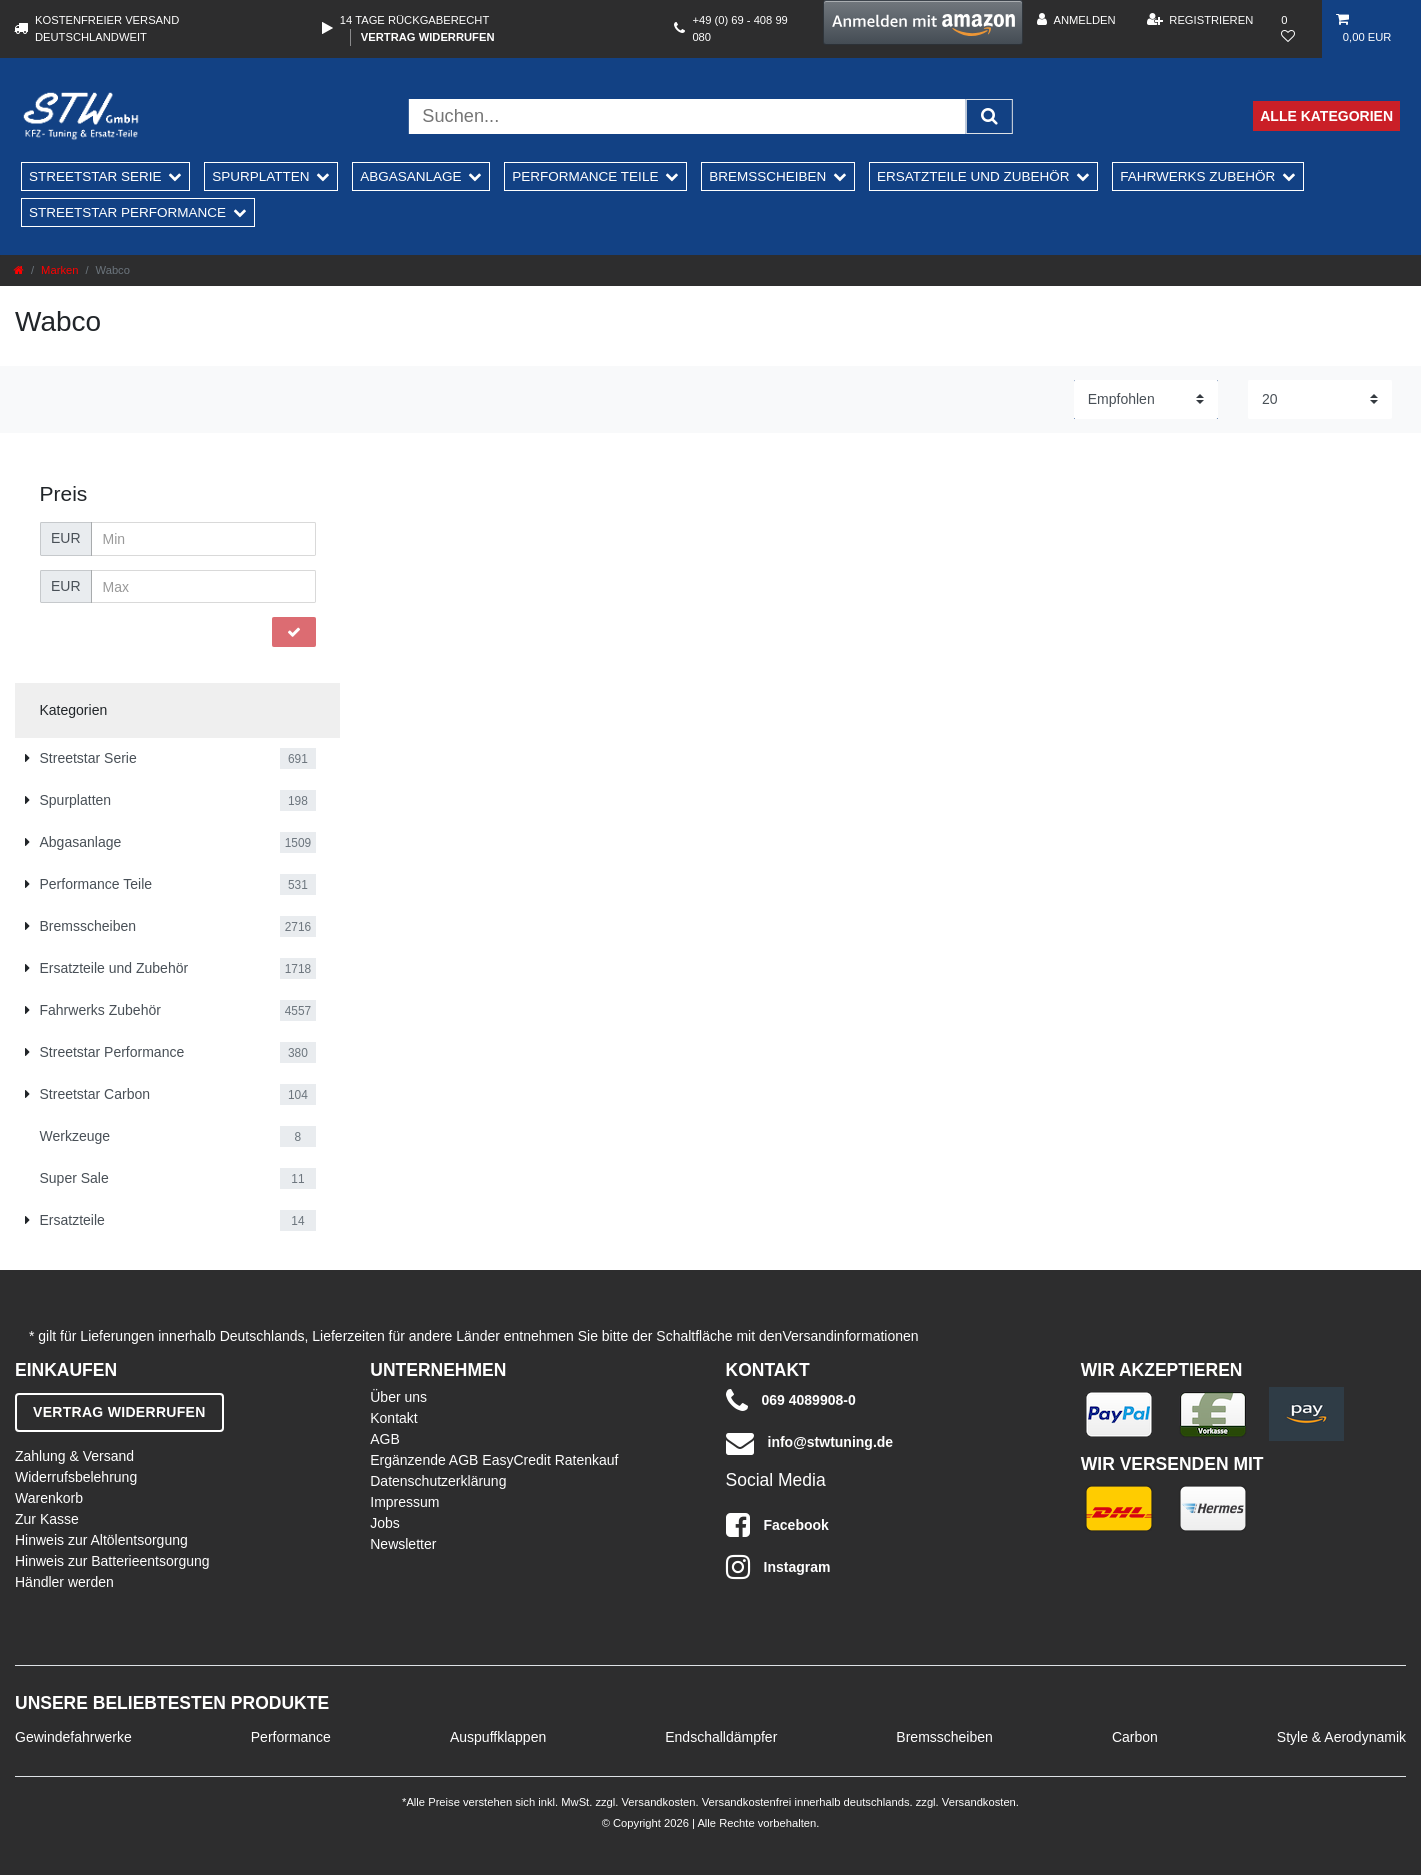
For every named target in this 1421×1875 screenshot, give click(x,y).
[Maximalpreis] (203, 587)
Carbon (1135, 1737)
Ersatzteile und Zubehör (973, 176)
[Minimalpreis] (203, 539)
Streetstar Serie (95, 176)
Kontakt (393, 1418)
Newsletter (403, 1544)
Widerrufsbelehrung (76, 1477)
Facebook (777, 1525)
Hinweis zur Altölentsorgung (101, 1540)
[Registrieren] (1200, 20)
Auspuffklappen (498, 1737)
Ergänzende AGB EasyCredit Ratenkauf (494, 1460)
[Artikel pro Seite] (1320, 399)
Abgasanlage (410, 176)
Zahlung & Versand (74, 1456)
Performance (291, 1737)
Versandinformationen (850, 1336)
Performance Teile (585, 176)
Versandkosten (656, 1802)
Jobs (385, 1523)
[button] (923, 22)
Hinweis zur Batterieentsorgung (112, 1561)
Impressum (404, 1502)
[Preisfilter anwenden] (294, 632)
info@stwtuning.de (810, 1443)
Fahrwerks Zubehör (1197, 176)
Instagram (778, 1567)
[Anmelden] (1076, 20)
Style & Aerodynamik (1341, 1737)
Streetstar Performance (127, 212)
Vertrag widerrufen (428, 37)
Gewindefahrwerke (73, 1737)
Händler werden (64, 1582)
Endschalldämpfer (721, 1737)
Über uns (398, 1397)
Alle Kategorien (1326, 116)
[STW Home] (81, 116)
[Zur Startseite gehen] (19, 270)
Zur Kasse (47, 1519)
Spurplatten (260, 176)
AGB (385, 1439)
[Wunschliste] (1294, 29)
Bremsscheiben (767, 176)
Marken (59, 270)
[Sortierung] (1146, 399)
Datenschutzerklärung (438, 1481)
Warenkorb (49, 1498)
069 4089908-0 (791, 1401)
